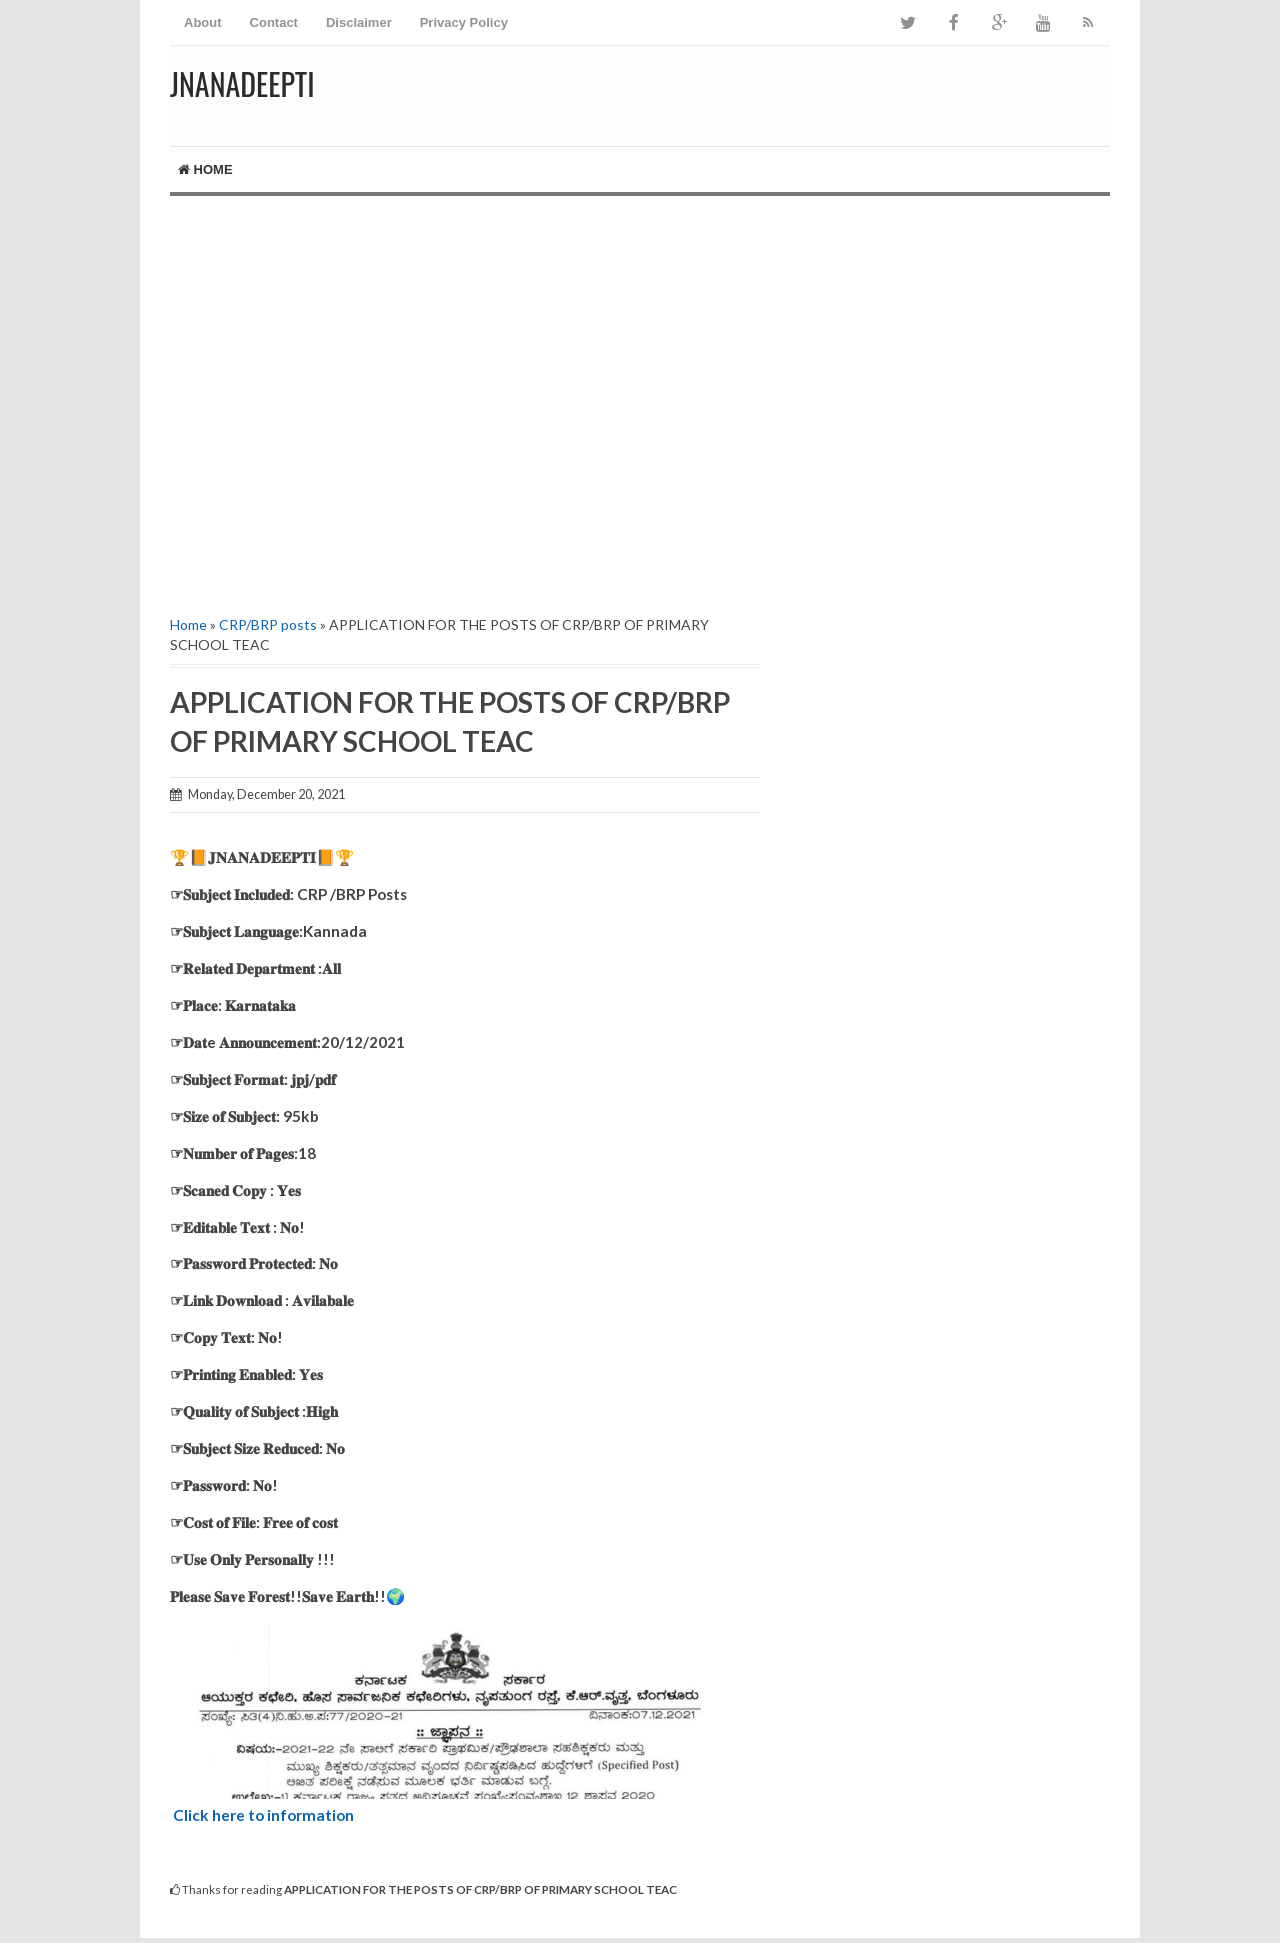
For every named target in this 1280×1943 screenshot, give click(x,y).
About (203, 22)
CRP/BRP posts (268, 624)
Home (205, 169)
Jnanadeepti (242, 83)
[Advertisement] (465, 403)
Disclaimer (359, 22)
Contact (274, 22)
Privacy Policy (464, 22)
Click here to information (263, 1815)
